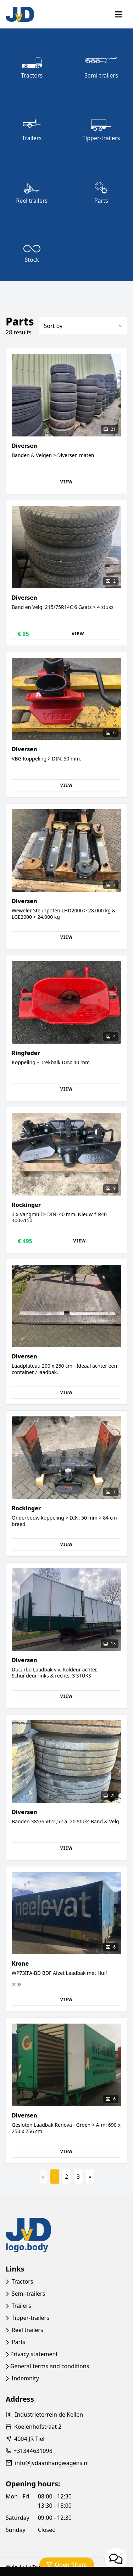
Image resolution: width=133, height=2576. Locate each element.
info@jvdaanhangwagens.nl (52, 2463)
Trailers (21, 2306)
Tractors (22, 2281)
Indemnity (25, 2378)
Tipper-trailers (30, 2318)
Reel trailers (27, 2330)
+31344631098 (32, 2451)
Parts (19, 2342)
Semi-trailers (28, 2293)
